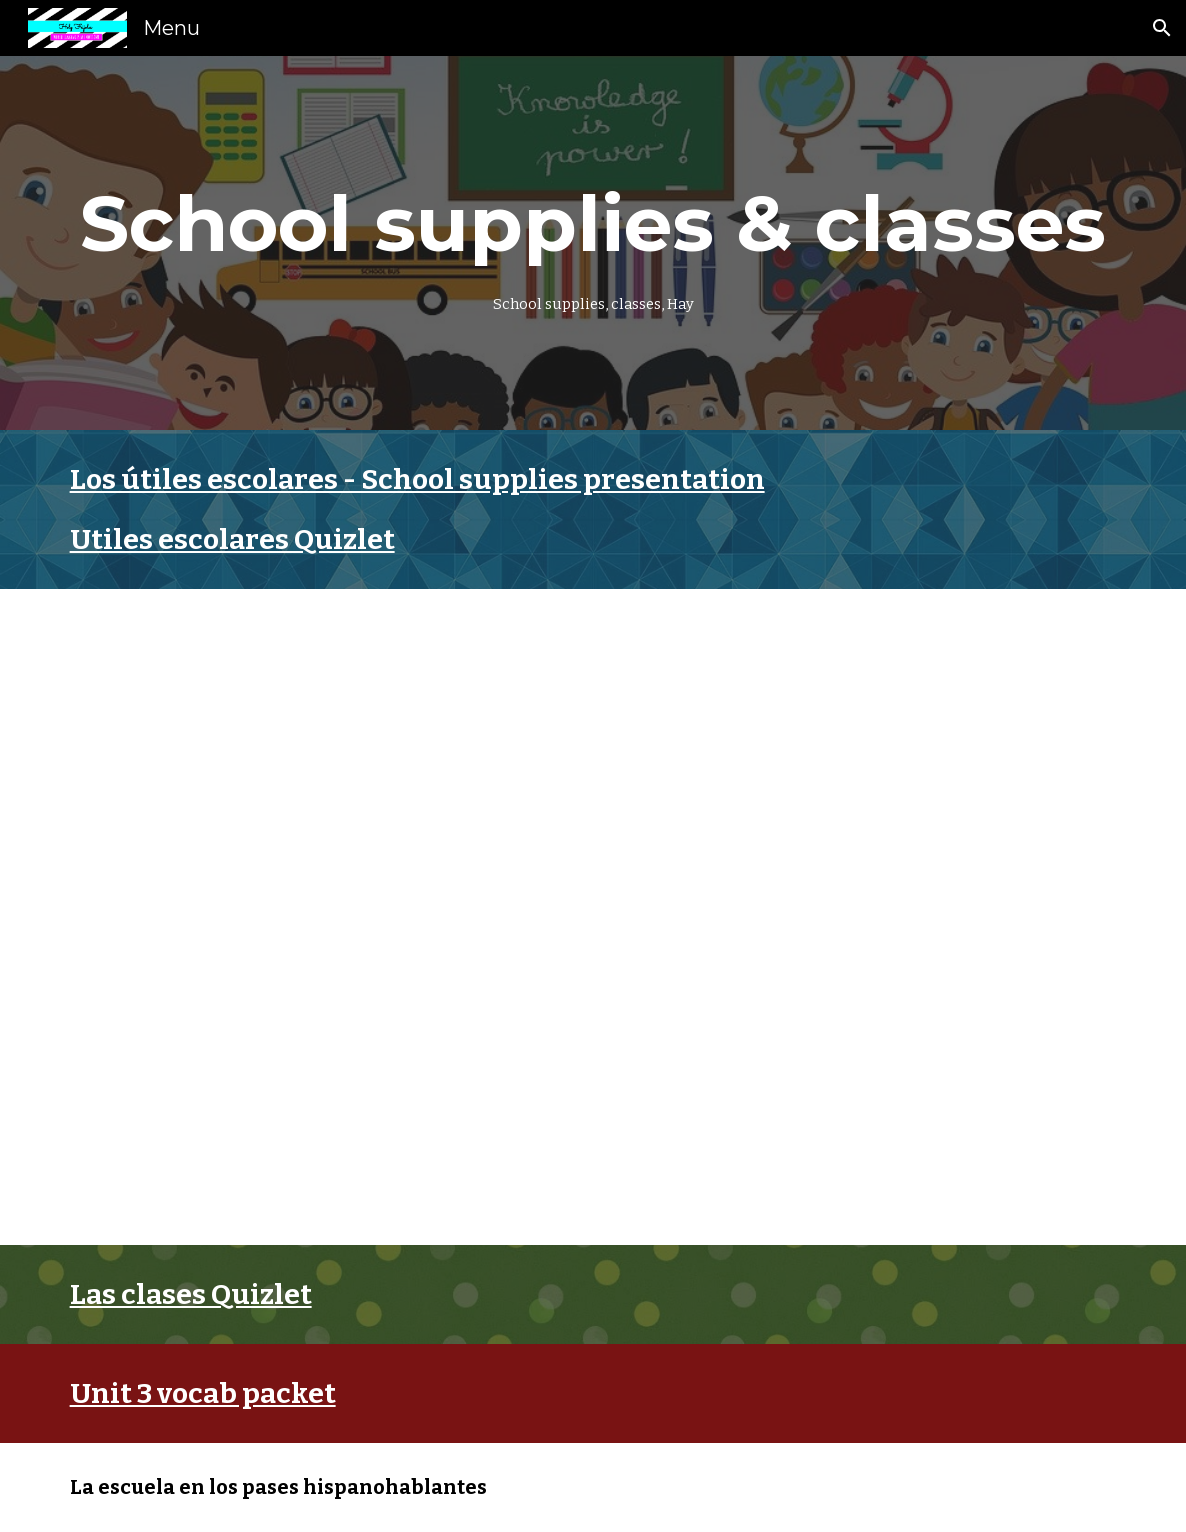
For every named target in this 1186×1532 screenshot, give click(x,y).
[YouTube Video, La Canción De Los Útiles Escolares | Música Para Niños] (321, 758)
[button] (1162, 28)
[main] (593, 243)
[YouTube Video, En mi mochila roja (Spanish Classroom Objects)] (321, 1075)
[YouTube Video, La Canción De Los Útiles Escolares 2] (866, 758)
